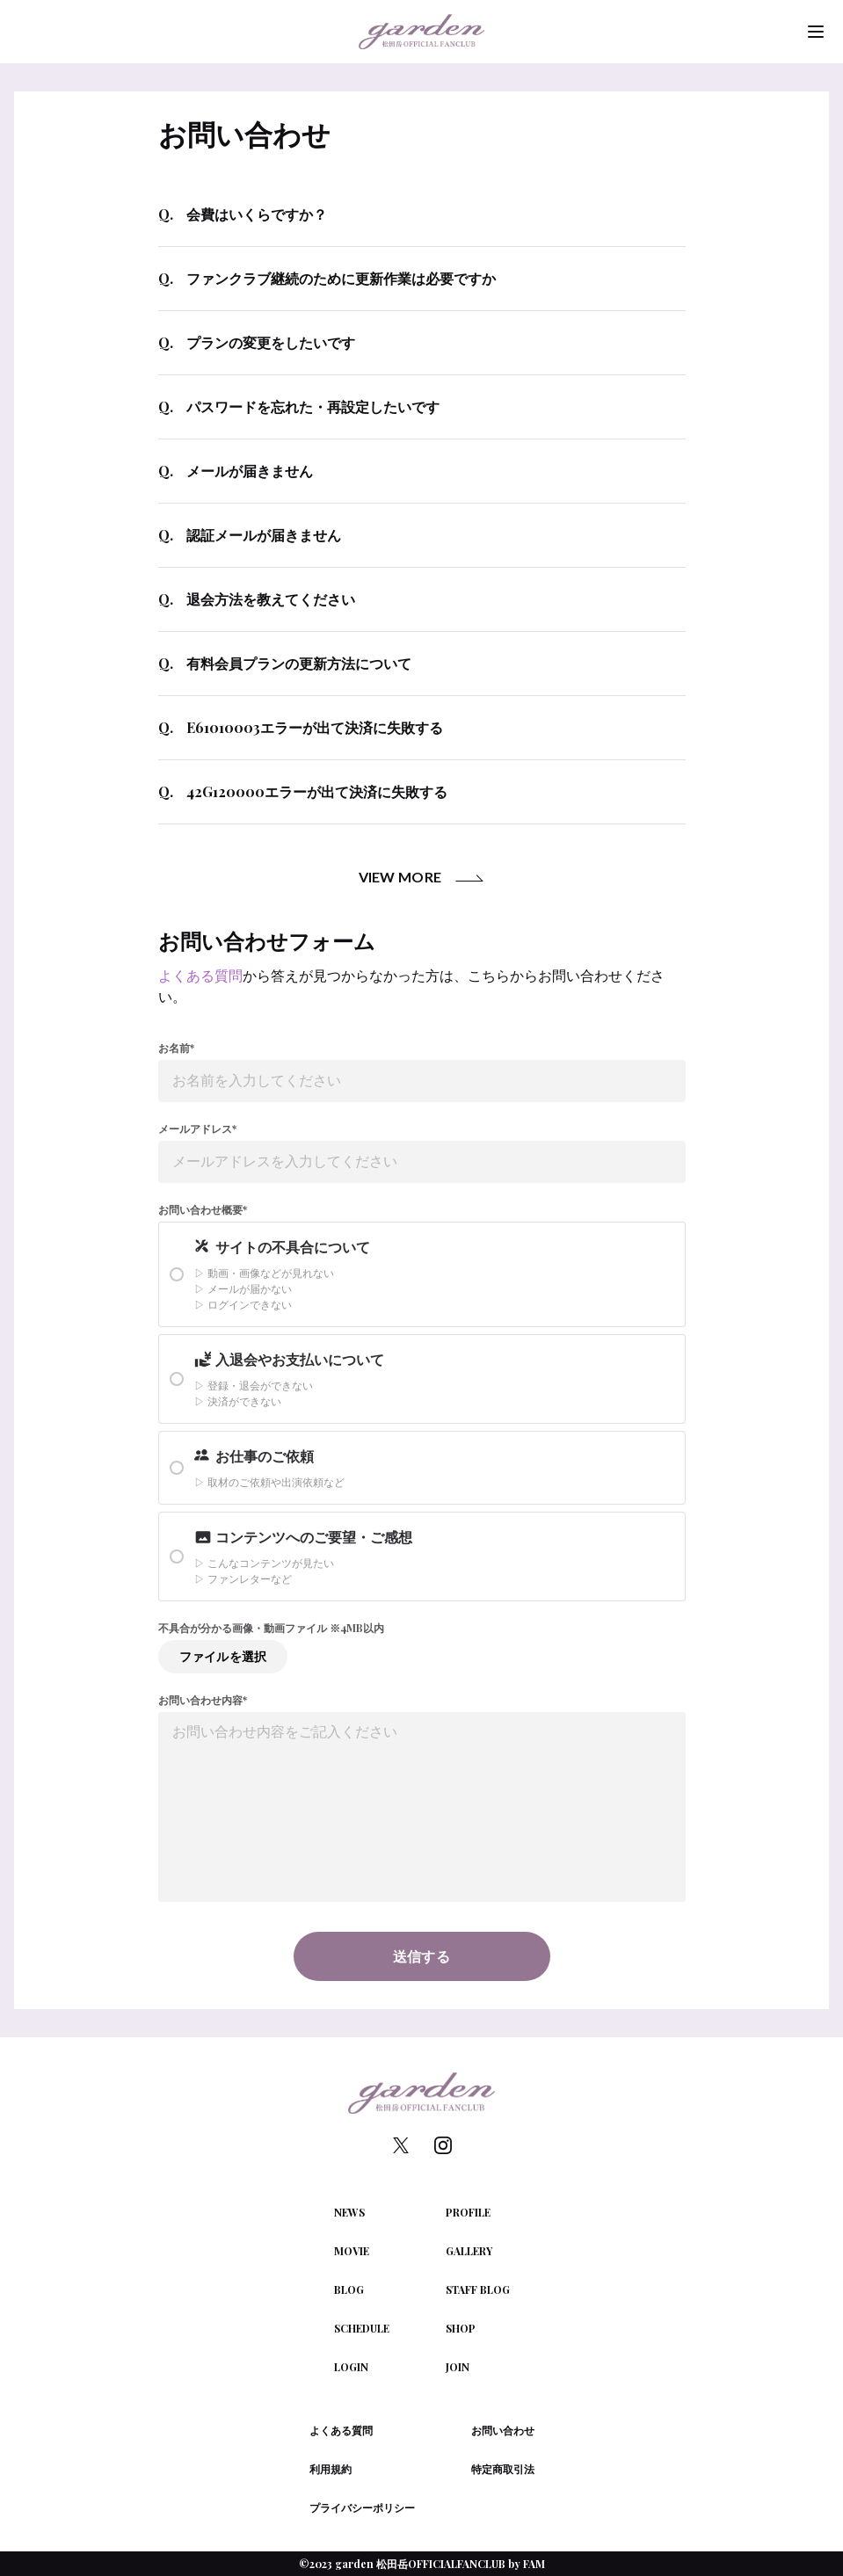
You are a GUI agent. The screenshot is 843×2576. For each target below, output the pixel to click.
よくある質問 (200, 975)
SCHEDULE (361, 2328)
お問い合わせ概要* (202, 1209)
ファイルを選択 (223, 1656)
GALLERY (469, 2251)
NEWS (349, 2212)
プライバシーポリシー (362, 2507)
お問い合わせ (502, 2430)
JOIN (457, 2367)
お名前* (176, 1047)
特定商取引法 (502, 2469)
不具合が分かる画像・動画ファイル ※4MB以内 (271, 1627)
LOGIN (351, 2367)
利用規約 (330, 2469)
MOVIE (351, 2251)
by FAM (526, 2564)
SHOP (461, 2328)
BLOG (349, 2289)
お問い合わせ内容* (202, 1699)
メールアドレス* (197, 1128)
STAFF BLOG (478, 2289)
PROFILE (468, 2212)
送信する (421, 1956)
